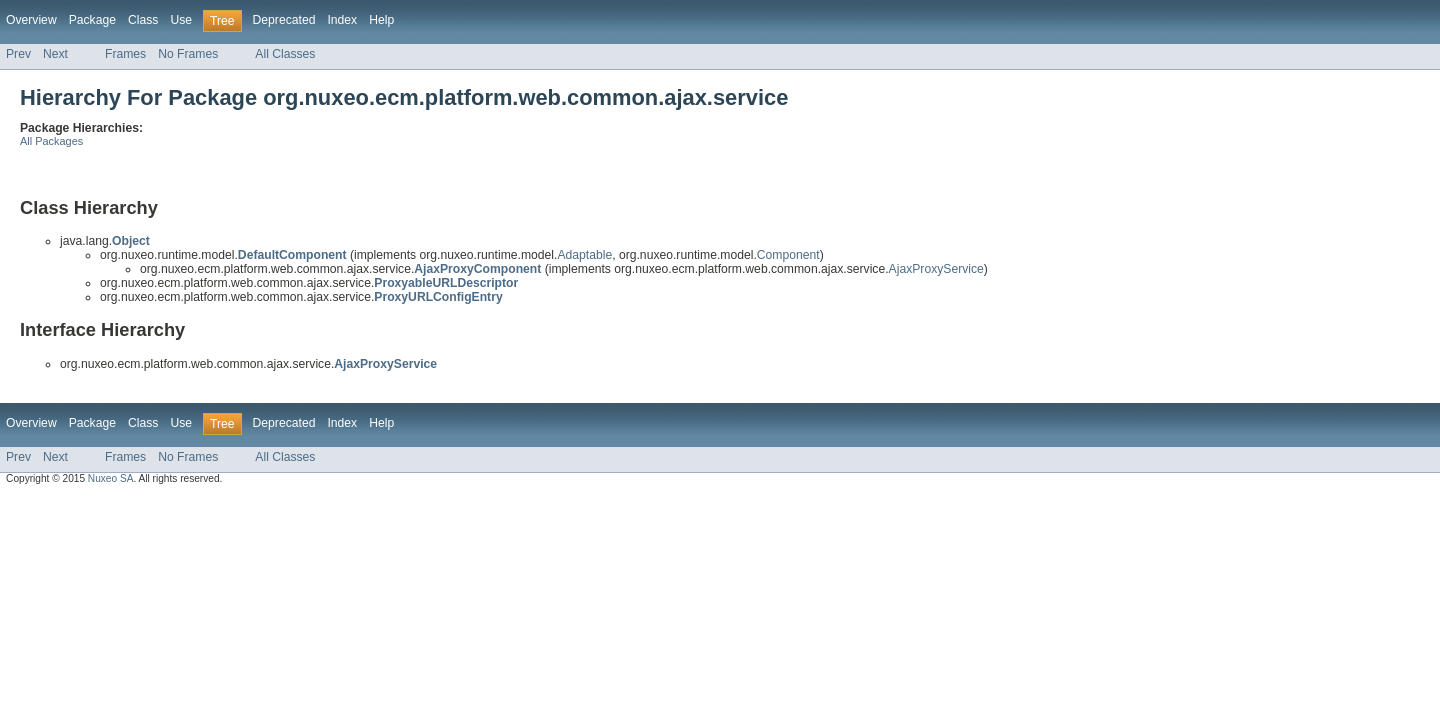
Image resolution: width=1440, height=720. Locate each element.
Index (342, 20)
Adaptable (584, 255)
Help (381, 20)
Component (788, 255)
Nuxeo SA (111, 478)
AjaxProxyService (936, 269)
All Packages (51, 141)
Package (92, 20)
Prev (18, 54)
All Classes (285, 54)
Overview (31, 20)
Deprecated (284, 20)
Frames (125, 54)
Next (55, 54)
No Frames (188, 54)
